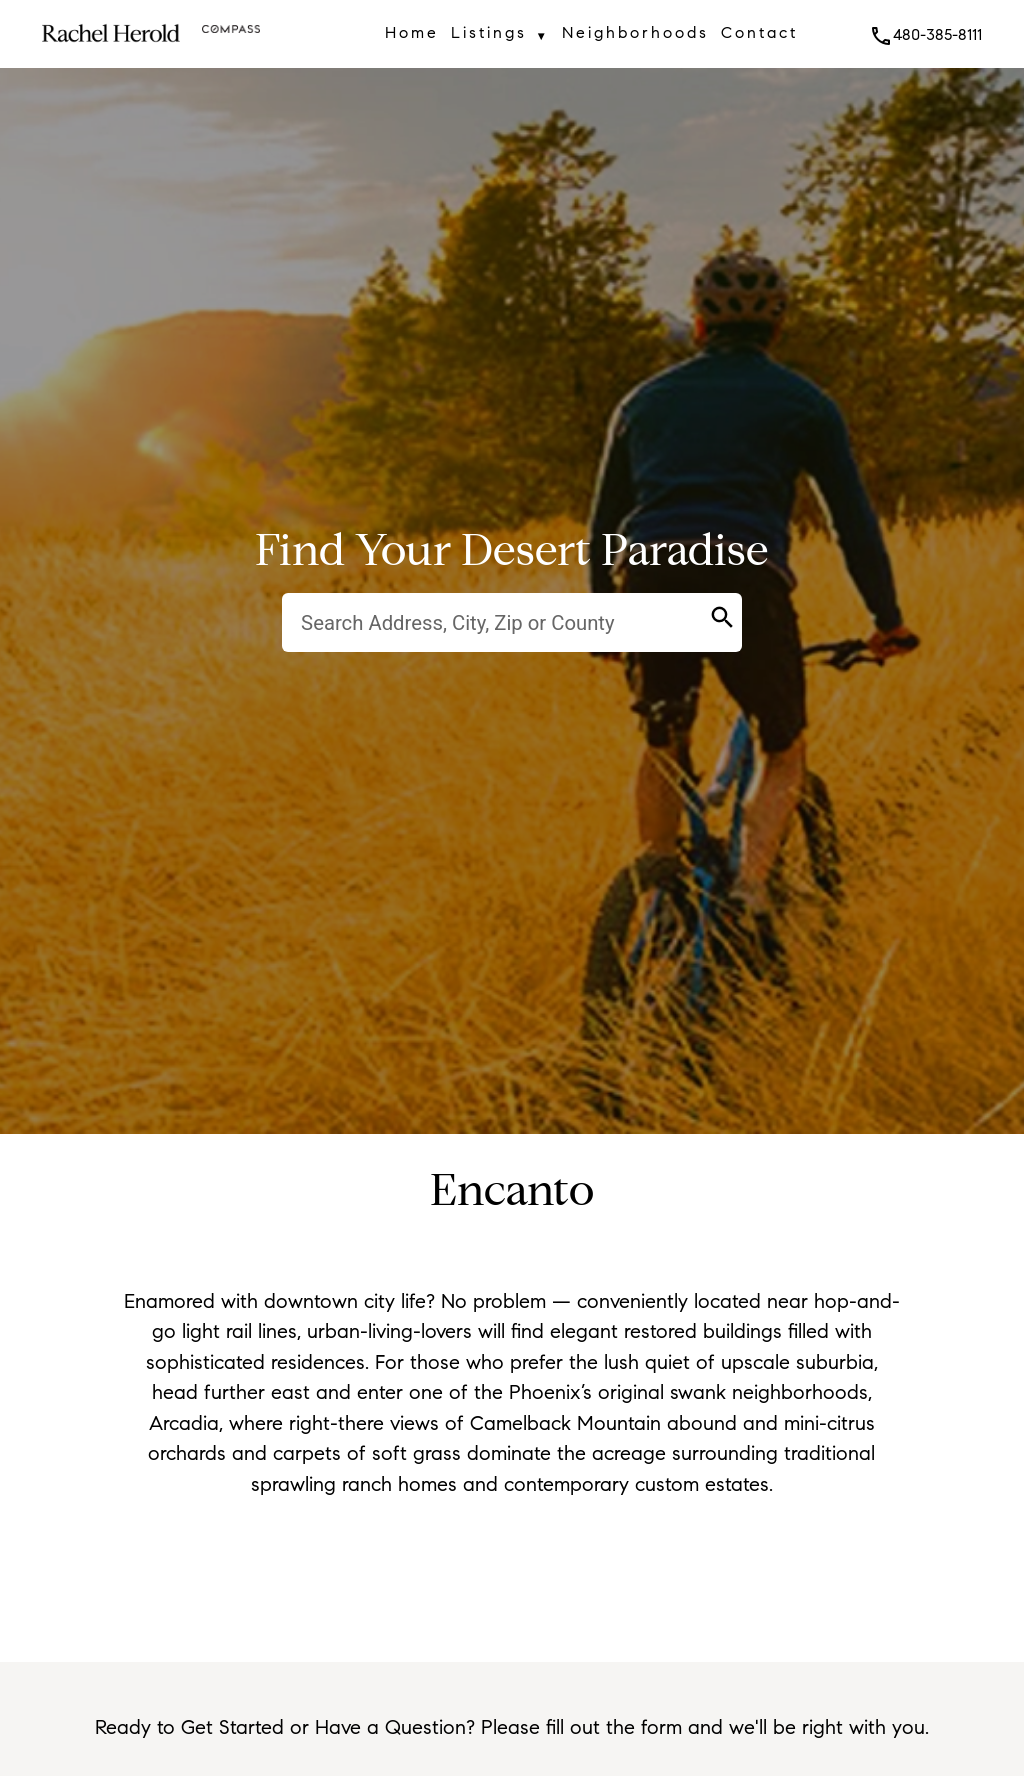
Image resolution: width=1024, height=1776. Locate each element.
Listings (500, 36)
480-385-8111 (925, 34)
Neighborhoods (635, 32)
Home (412, 32)
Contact (759, 32)
